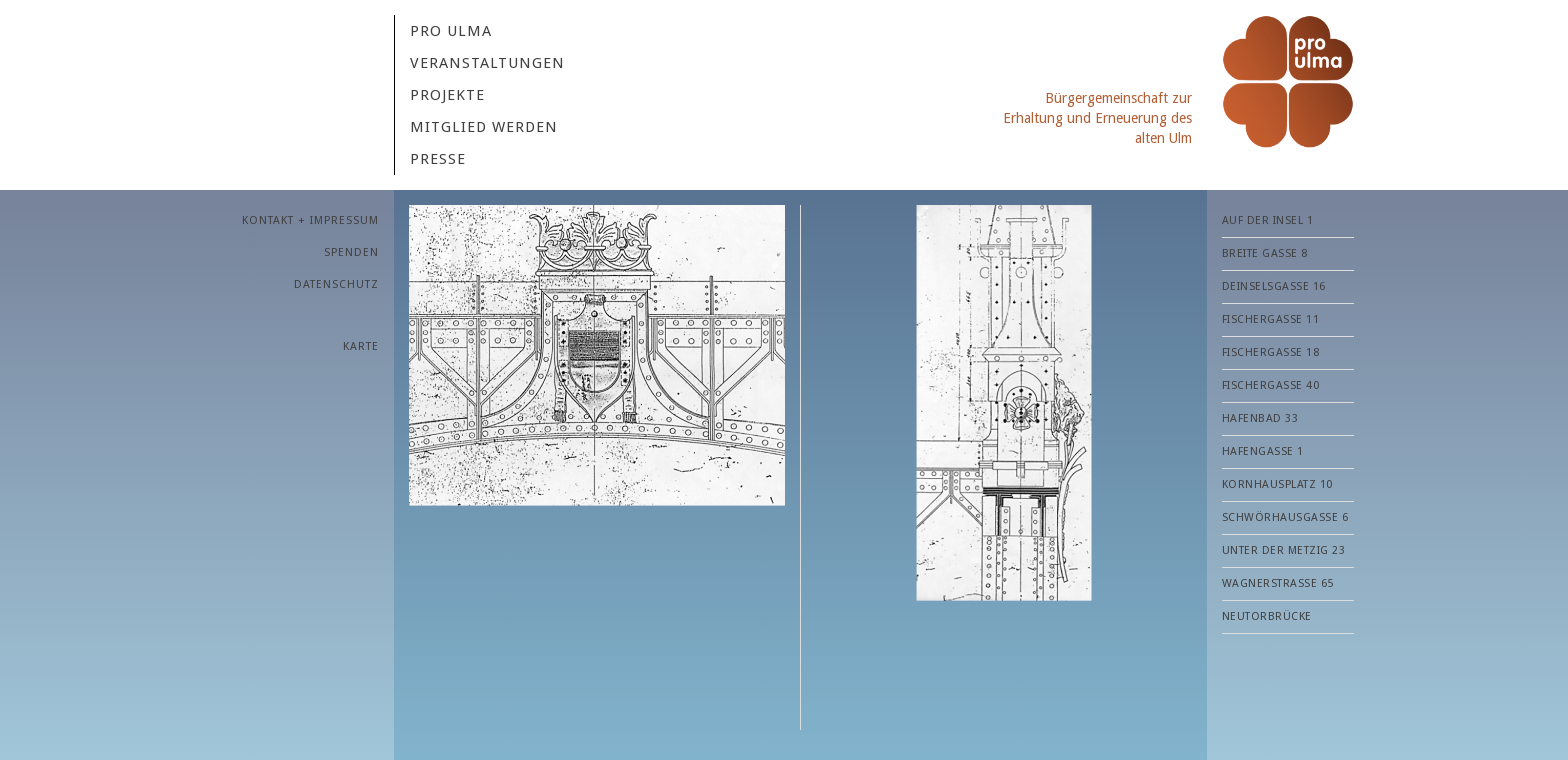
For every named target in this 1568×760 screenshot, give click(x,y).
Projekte (447, 95)
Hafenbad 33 (1260, 418)
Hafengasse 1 (1263, 451)
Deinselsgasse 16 (1274, 286)
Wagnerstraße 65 (1278, 583)
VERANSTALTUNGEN (487, 63)
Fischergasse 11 (1271, 319)
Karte (361, 346)
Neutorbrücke (1267, 616)
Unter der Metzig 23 (1284, 550)
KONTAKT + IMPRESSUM (310, 220)
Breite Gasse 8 (1265, 253)
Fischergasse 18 (1271, 352)
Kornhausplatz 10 (1277, 484)
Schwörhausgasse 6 (1285, 517)
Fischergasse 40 (1271, 385)
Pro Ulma (451, 31)
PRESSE (438, 159)
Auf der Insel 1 (1268, 220)
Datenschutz (336, 284)
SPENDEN (351, 252)
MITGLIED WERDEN (484, 127)
